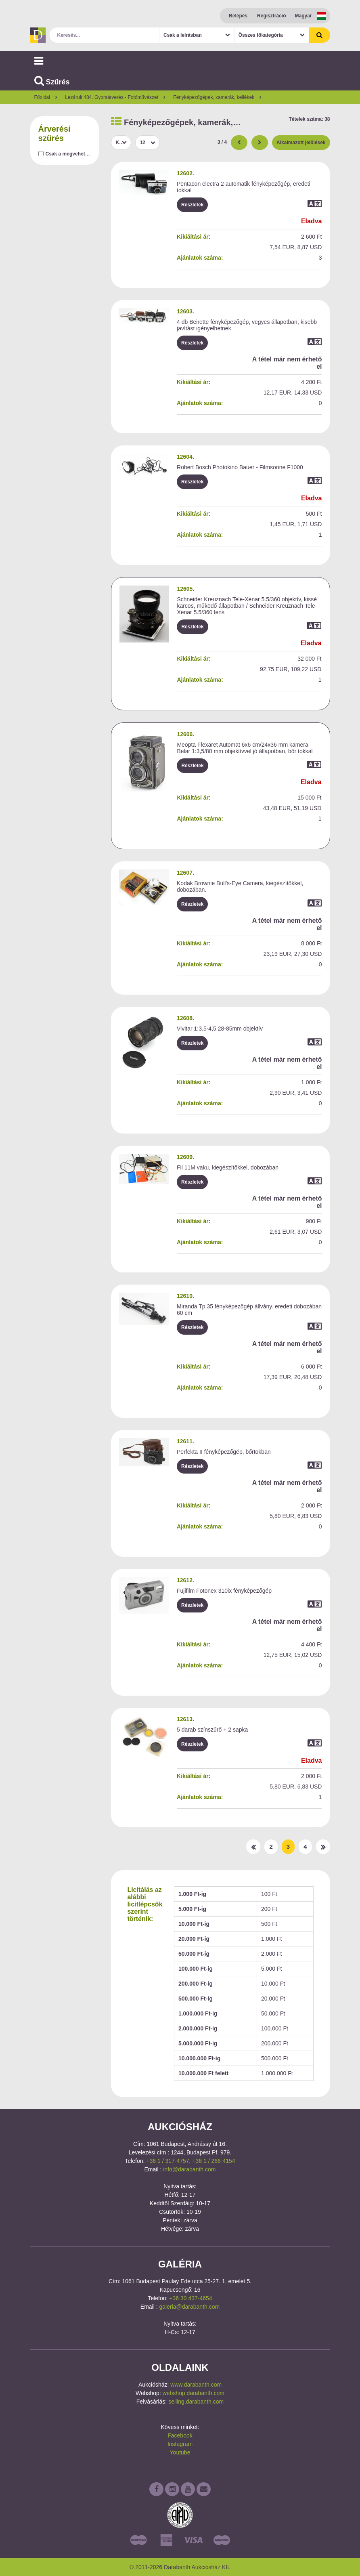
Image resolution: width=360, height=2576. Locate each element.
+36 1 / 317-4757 (167, 2161)
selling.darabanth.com (196, 2401)
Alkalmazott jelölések (300, 142)
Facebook (179, 2435)
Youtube (180, 2452)
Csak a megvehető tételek (75, 154)
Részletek (192, 205)
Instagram (180, 2444)
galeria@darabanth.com (189, 2306)
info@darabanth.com (189, 2169)
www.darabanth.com (196, 2384)
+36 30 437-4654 (190, 2298)
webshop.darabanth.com (193, 2393)
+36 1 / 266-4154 (213, 2161)
